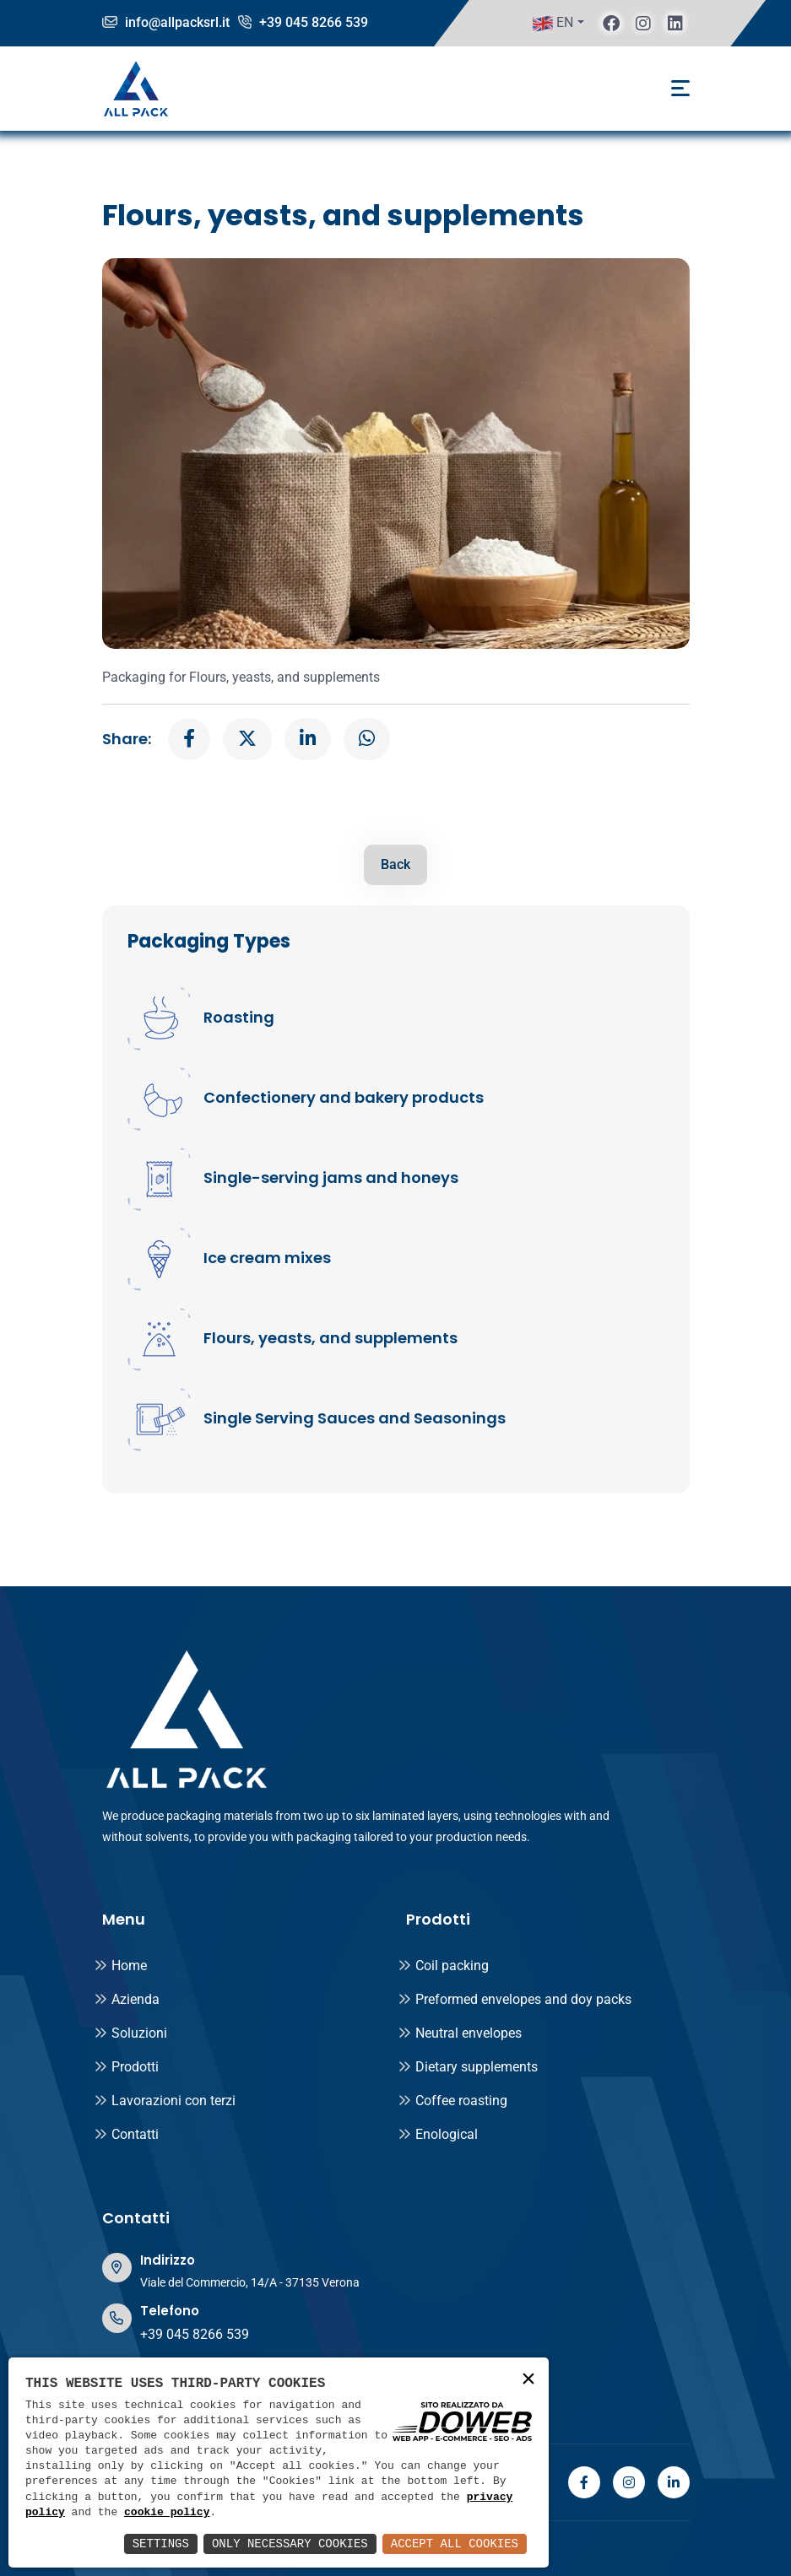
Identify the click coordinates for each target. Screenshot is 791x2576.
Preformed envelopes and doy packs (514, 1999)
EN (553, 23)
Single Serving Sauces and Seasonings (354, 1418)
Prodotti (126, 2067)
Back (395, 864)
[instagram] (643, 22)
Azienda (127, 1999)
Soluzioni (130, 2033)
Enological (438, 2134)
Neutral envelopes (460, 2033)
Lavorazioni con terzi (165, 2101)
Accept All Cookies (454, 2543)
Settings (161, 2543)
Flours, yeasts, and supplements (330, 1338)
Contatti (126, 2134)
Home (120, 1966)
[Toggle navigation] (680, 88)
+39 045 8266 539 (303, 22)
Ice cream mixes (267, 1258)
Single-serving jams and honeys (330, 1178)
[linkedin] (675, 22)
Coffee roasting (452, 2101)
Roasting (238, 1017)
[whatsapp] (367, 739)
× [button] (528, 2380)
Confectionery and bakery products (343, 1097)
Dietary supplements (468, 2067)
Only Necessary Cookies (290, 2543)
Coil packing (443, 1966)
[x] (247, 739)
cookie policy (166, 2512)
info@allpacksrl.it (166, 22)
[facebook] (611, 22)
